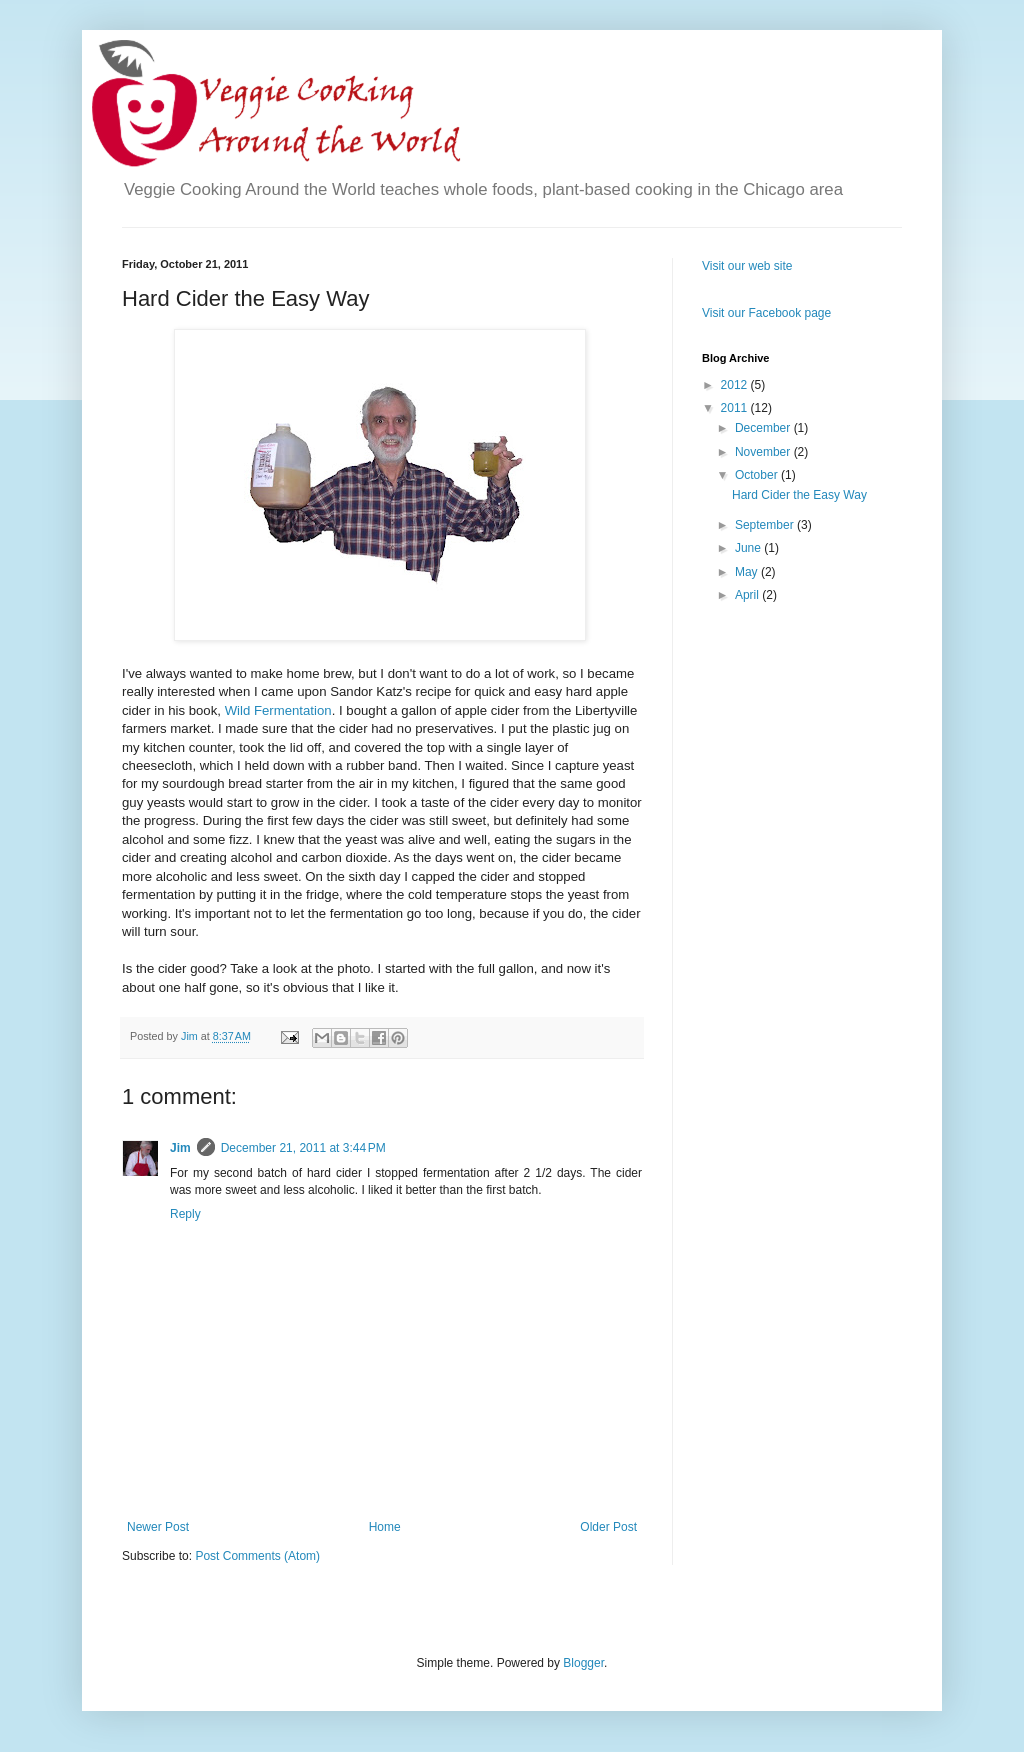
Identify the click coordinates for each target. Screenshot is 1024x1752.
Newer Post (158, 1527)
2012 (736, 385)
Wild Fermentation (278, 710)
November (764, 452)
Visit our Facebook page (766, 313)
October (758, 475)
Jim (180, 1148)
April (748, 595)
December (764, 428)
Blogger (583, 1663)
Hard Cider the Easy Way (799, 495)
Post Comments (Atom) (257, 1556)
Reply (185, 1214)
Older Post (608, 1527)
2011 (736, 408)
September (766, 525)
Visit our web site (747, 266)
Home (385, 1527)
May (748, 572)
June (749, 548)
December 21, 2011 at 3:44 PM (303, 1148)
